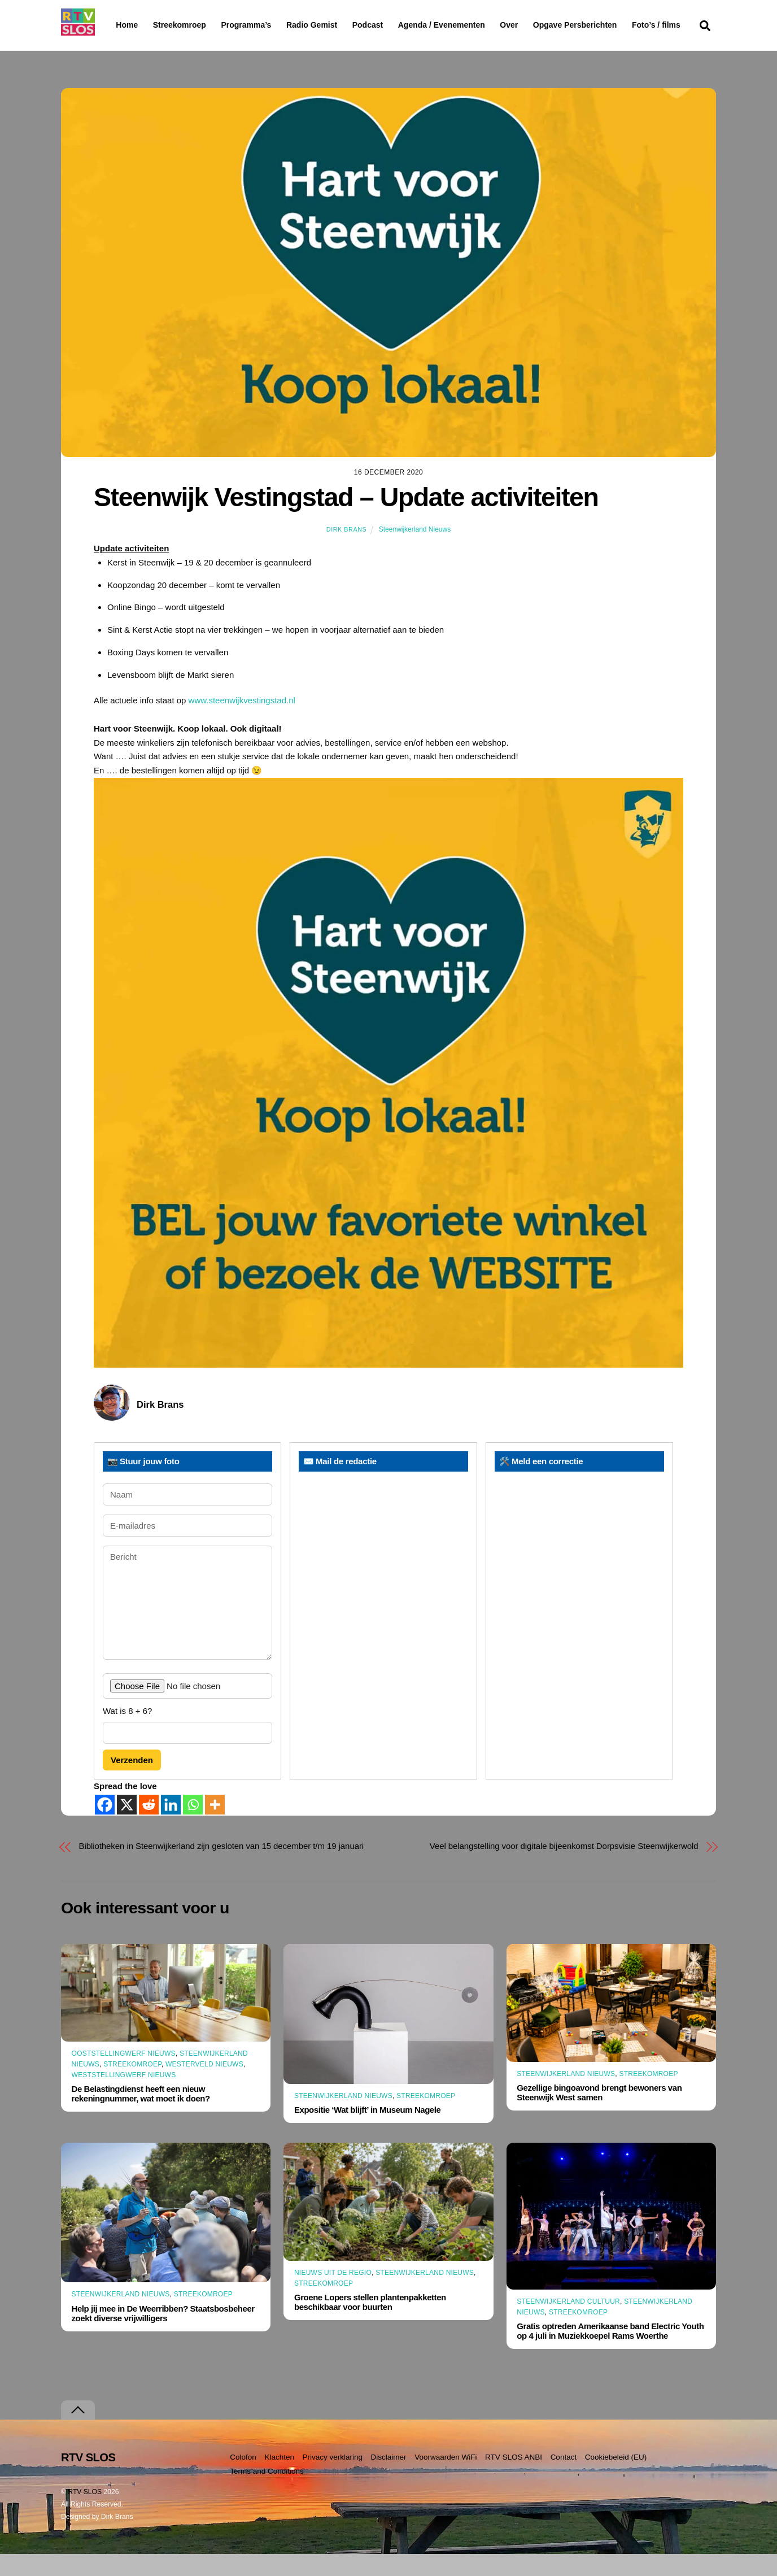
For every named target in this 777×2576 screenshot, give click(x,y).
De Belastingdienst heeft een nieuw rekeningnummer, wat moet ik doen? (141, 2115)
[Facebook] (105, 1827)
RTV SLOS (85, 2514)
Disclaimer (389, 2479)
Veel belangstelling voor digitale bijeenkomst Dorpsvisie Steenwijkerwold (564, 1868)
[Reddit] (149, 1827)
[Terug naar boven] (78, 2432)
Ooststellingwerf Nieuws (124, 2075)
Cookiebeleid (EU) (616, 2479)
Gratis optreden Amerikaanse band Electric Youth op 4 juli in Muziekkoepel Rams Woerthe (610, 2352)
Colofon (243, 2479)
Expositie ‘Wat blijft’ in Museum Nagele (367, 2131)
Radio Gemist (340, 24)
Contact (564, 2479)
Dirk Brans (346, 551)
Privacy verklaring (332, 2479)
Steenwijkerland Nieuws (415, 551)
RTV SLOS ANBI (513, 2479)
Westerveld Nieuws (204, 2086)
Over (538, 24)
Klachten (279, 2479)
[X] (127, 1827)
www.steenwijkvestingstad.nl (242, 722)
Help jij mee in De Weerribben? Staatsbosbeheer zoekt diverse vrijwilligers (163, 2334)
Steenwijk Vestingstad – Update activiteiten (346, 519)
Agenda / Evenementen (470, 24)
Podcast (396, 24)
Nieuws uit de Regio (333, 2294)
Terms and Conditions (267, 2493)
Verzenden (132, 1781)
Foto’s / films (142, 47)
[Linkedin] (171, 1827)
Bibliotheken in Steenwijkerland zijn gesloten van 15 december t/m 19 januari (221, 1868)
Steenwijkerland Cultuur (568, 2323)
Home (118, 24)
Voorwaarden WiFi (445, 2479)
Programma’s (267, 25)
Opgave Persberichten (615, 25)
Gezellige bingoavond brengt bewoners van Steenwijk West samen (599, 2114)
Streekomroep (182, 25)
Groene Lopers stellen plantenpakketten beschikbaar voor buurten (370, 2324)
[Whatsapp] (193, 1827)
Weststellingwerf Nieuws (124, 2097)
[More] (215, 1827)
